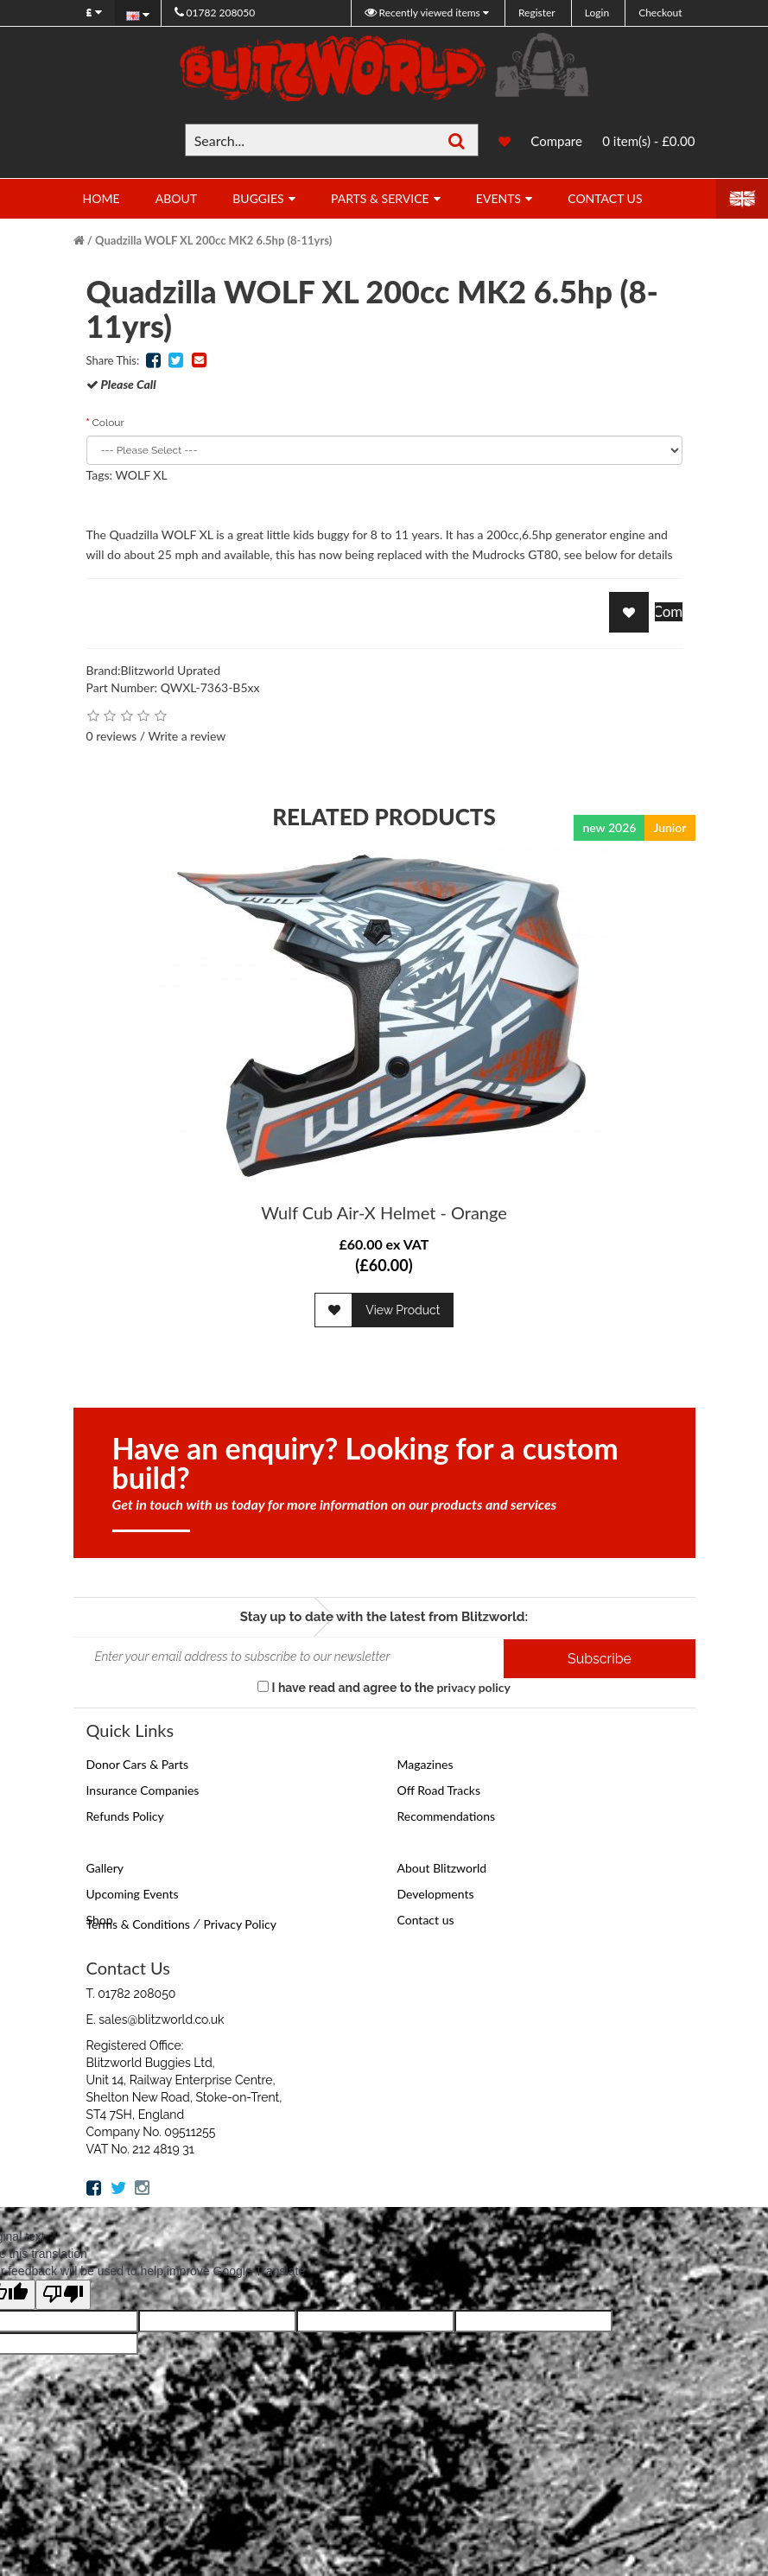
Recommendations (446, 1816)
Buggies (257, 198)
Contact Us (605, 198)
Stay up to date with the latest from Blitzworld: (384, 1617)
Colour (108, 423)
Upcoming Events (132, 1893)
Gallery (105, 1867)
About (176, 198)
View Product (402, 1310)
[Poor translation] (63, 2295)
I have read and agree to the (384, 1687)
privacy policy (473, 1687)
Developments (435, 1893)
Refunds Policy (125, 1816)
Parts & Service (380, 198)
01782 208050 (215, 12)
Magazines (425, 1764)
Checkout (660, 12)
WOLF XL (141, 474)
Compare (556, 141)
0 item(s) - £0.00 (648, 141)
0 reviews (111, 735)
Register (536, 12)
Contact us (425, 1919)
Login (597, 12)
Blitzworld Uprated (171, 670)
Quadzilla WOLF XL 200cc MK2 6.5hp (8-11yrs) (213, 240)
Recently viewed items (424, 12)
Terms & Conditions (138, 1924)
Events (498, 198)
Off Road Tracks (439, 1790)
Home (101, 198)
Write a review (186, 735)
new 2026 (609, 827)
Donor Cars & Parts (137, 1764)
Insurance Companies (143, 1790)
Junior (669, 827)
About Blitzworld (442, 1867)
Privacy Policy (239, 1924)
